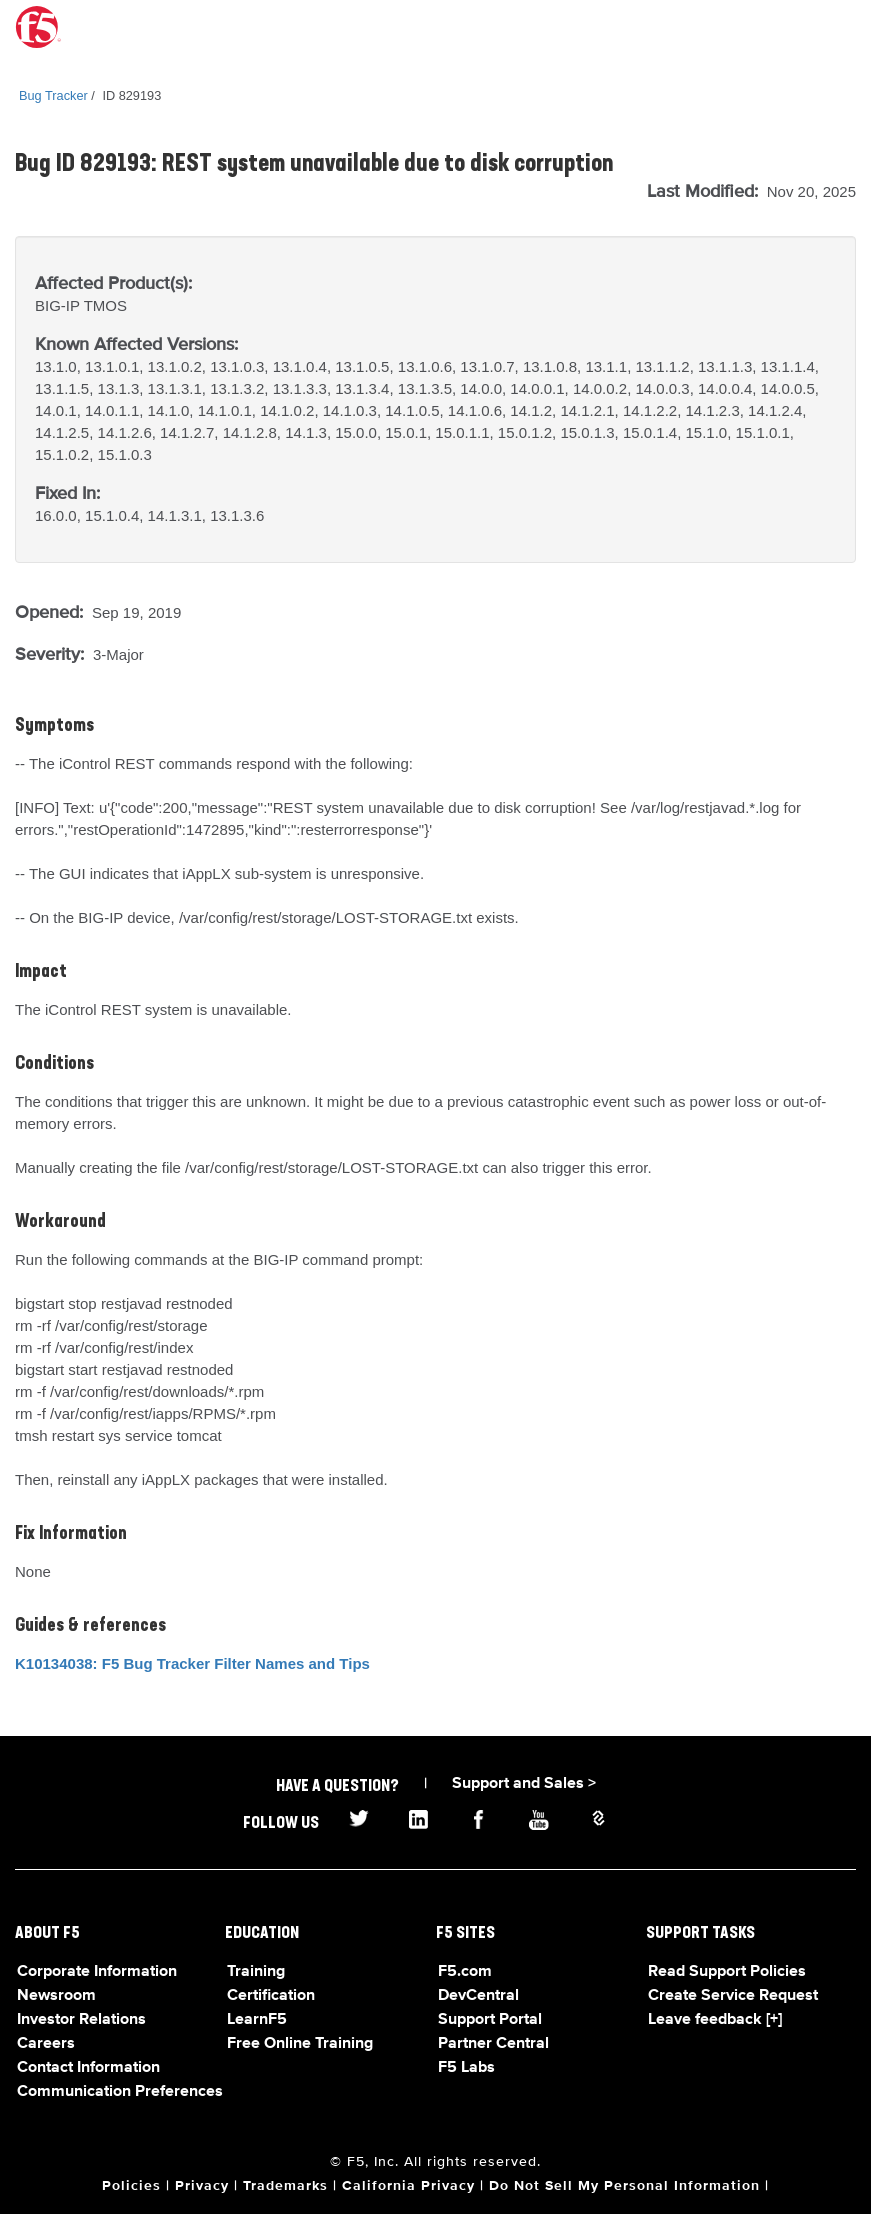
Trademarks (285, 2186)
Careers (46, 2044)
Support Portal (490, 2020)
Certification (271, 1996)
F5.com (465, 1972)
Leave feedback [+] (715, 2020)
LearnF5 (257, 2020)
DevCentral (478, 1996)
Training (256, 1972)
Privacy (202, 2186)
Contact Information (88, 2068)
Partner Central (493, 2044)
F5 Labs (466, 2068)
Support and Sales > (524, 1784)
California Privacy (408, 2186)
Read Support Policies (727, 1972)
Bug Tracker (53, 95)
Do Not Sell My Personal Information (624, 2186)
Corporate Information (97, 1972)
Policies (131, 2186)
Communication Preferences (120, 2092)
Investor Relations (81, 2020)
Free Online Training (300, 2044)
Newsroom (56, 1996)
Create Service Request (733, 1996)
